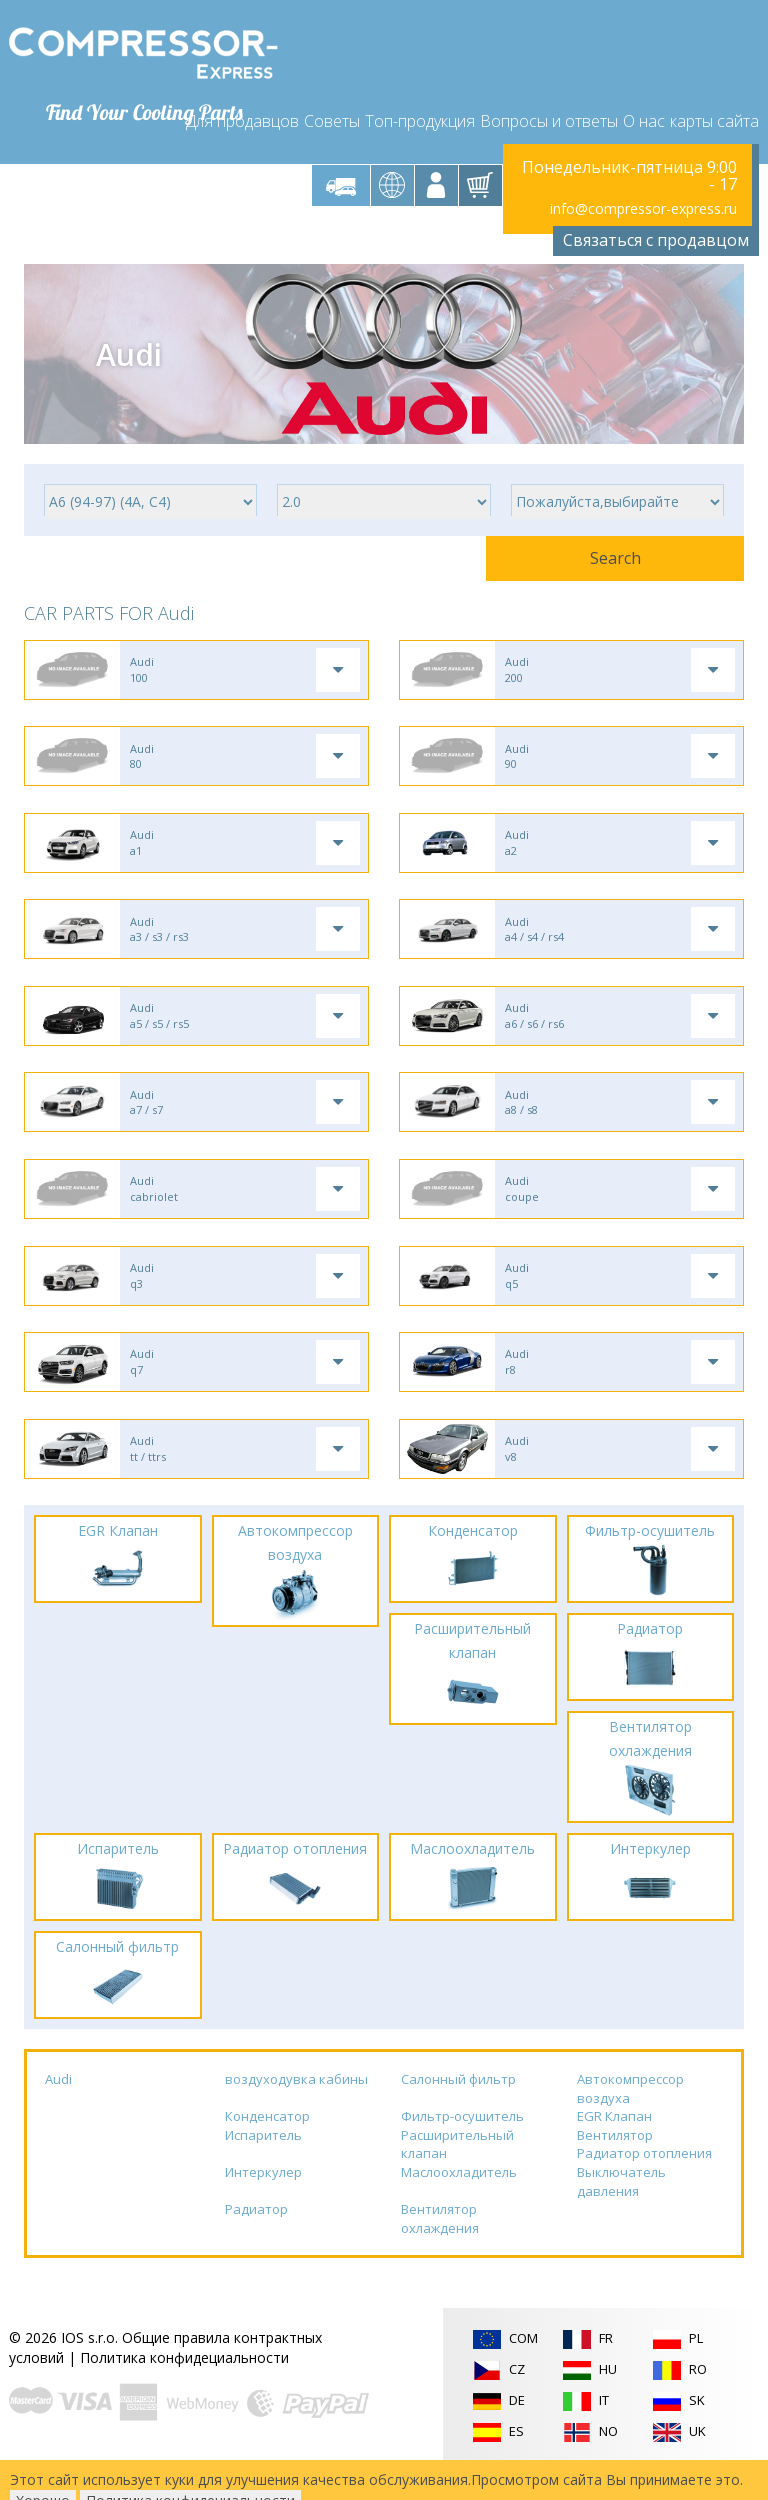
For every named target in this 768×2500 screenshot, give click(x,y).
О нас (644, 112)
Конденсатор (267, 2144)
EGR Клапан (614, 2144)
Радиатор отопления (644, 2181)
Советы (332, 112)
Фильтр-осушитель (462, 2144)
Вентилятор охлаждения (440, 2246)
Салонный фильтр (458, 2107)
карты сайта (714, 112)
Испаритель (263, 2163)
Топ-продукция (420, 112)
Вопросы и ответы (549, 112)
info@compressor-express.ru (643, 201)
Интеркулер (263, 2200)
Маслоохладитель (459, 2200)
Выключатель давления (621, 2209)
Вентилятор (615, 2163)
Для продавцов (242, 112)
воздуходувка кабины (296, 2107)
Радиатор (256, 2237)
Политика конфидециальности (184, 2385)
